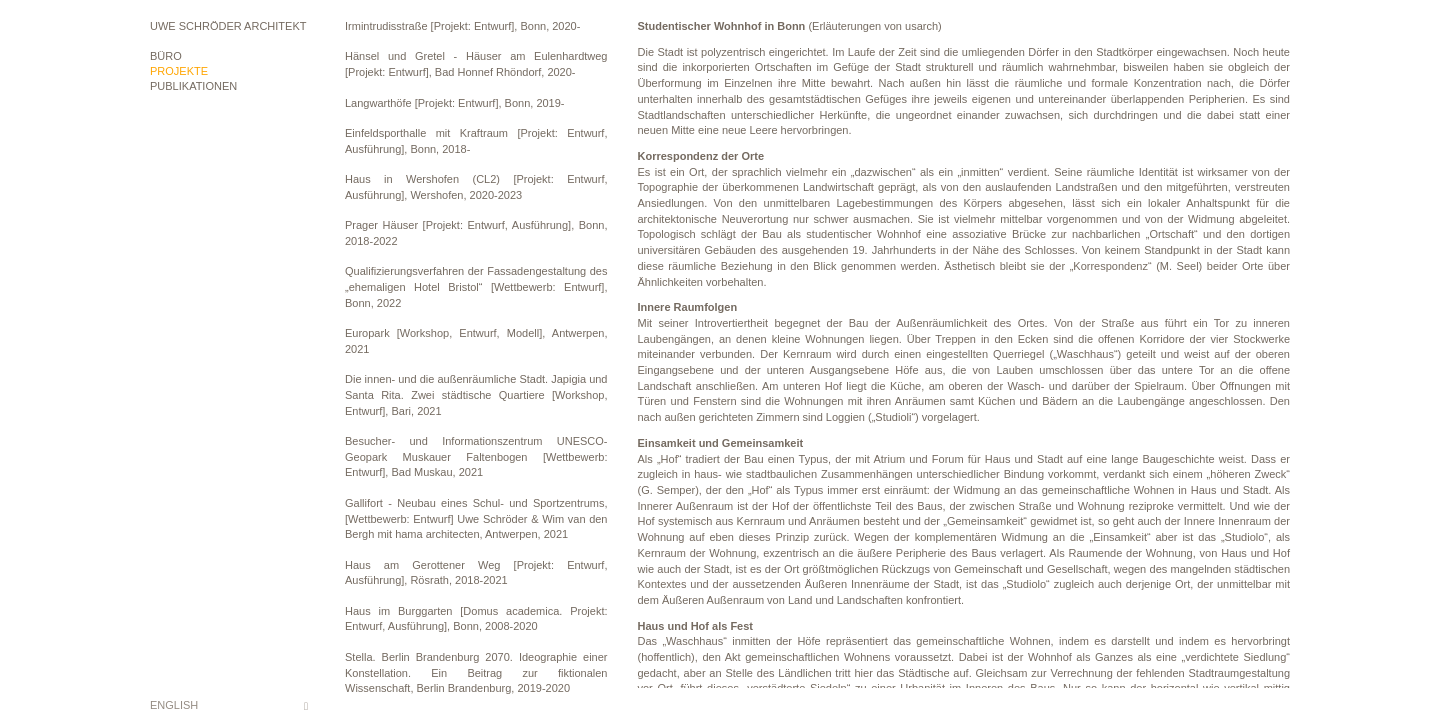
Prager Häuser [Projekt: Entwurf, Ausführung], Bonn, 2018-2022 (476, 233)
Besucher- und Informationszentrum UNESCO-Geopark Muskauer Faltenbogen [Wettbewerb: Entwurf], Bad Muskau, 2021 (476, 456)
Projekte (179, 71)
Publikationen (193, 86)
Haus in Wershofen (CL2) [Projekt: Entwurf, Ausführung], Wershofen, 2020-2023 (476, 187)
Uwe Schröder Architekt (228, 26)
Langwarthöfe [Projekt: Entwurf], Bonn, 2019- (455, 103)
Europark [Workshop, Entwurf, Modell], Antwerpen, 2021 (476, 341)
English (174, 705)
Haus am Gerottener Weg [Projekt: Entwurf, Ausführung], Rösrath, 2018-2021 (476, 573)
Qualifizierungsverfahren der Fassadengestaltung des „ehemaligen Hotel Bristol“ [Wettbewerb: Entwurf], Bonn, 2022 (476, 286)
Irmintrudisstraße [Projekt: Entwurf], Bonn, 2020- (462, 26)
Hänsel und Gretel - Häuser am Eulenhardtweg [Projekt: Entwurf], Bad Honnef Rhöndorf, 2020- (476, 64)
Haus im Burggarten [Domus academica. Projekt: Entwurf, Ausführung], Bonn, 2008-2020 (476, 619)
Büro (166, 56)
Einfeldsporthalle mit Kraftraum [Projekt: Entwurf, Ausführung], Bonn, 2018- (476, 141)
